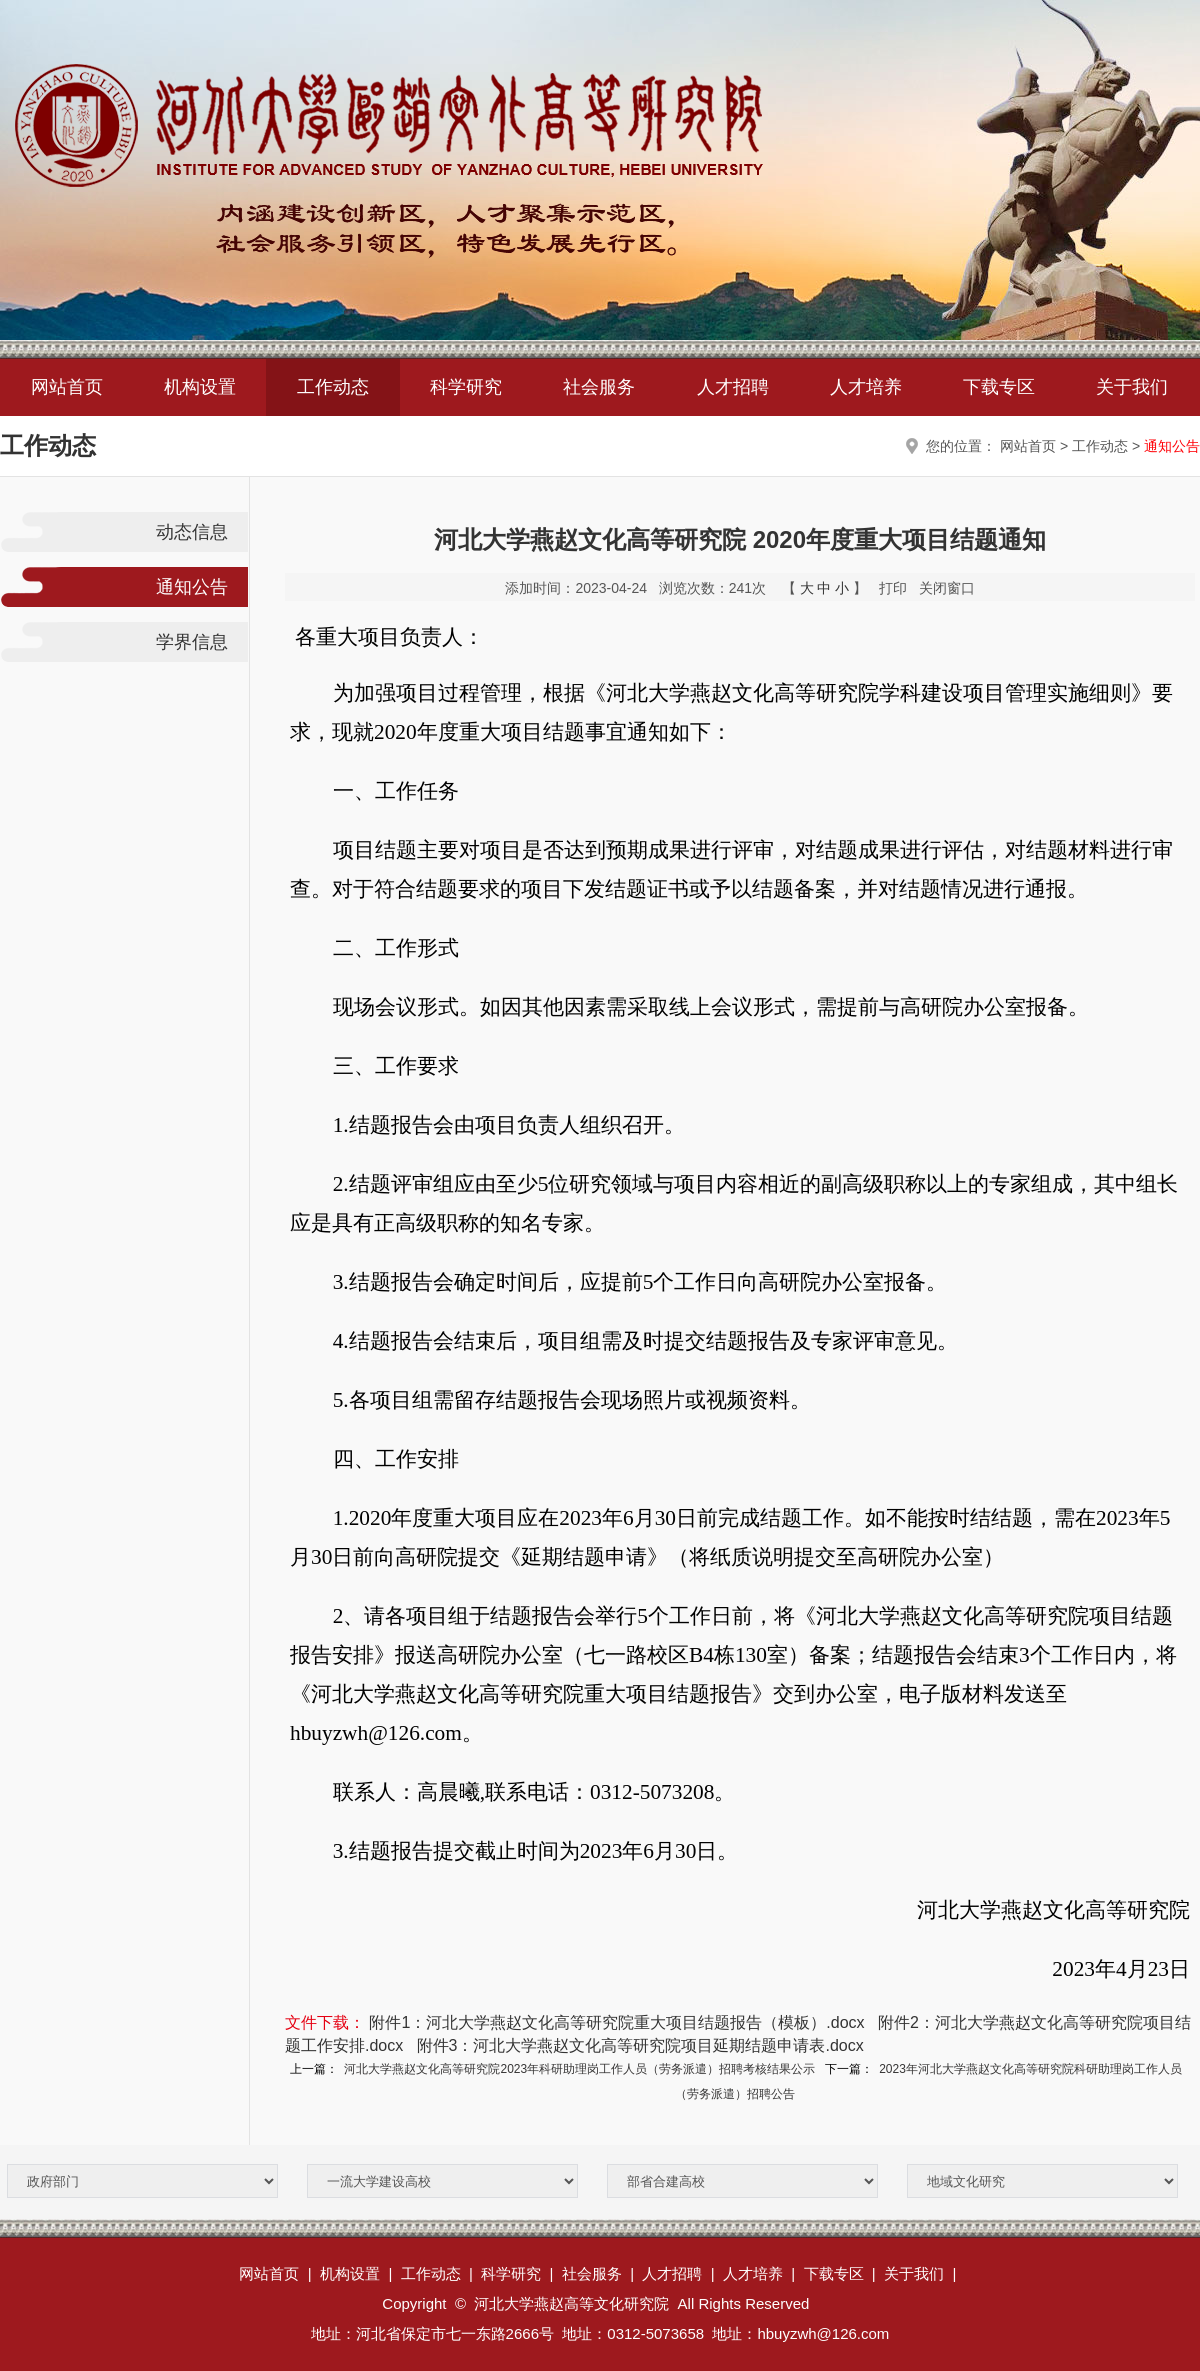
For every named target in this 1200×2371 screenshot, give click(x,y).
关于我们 (1132, 387)
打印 (893, 588)
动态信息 (192, 532)
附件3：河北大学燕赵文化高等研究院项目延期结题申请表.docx (640, 2045)
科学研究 (466, 387)
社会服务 (599, 387)
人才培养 (866, 387)
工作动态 (333, 387)
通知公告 (1172, 446)
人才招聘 (733, 387)
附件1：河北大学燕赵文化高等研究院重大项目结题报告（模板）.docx (616, 2022)
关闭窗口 (947, 588)
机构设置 (200, 387)
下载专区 (999, 387)
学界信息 (192, 642)
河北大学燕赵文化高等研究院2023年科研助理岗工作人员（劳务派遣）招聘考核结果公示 (579, 2069)
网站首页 (67, 387)
